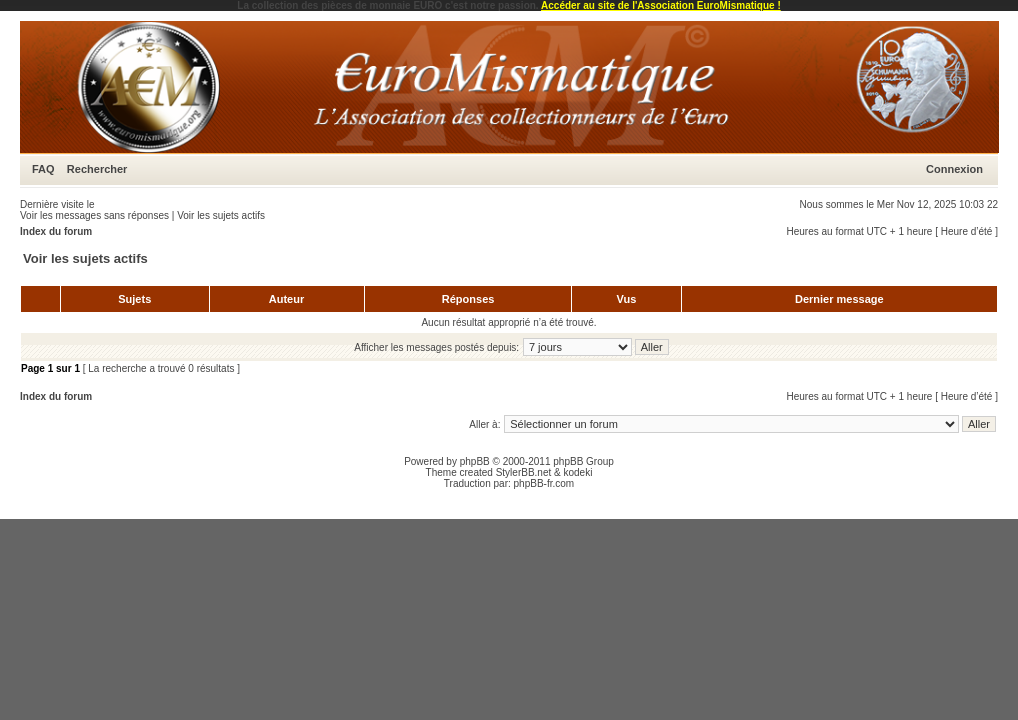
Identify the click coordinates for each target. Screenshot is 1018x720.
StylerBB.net (524, 472)
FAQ (43, 169)
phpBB (475, 461)
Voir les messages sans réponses (94, 215)
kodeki (577, 472)
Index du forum (56, 231)
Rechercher (97, 169)
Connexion (954, 169)
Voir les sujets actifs (221, 215)
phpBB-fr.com (544, 483)
